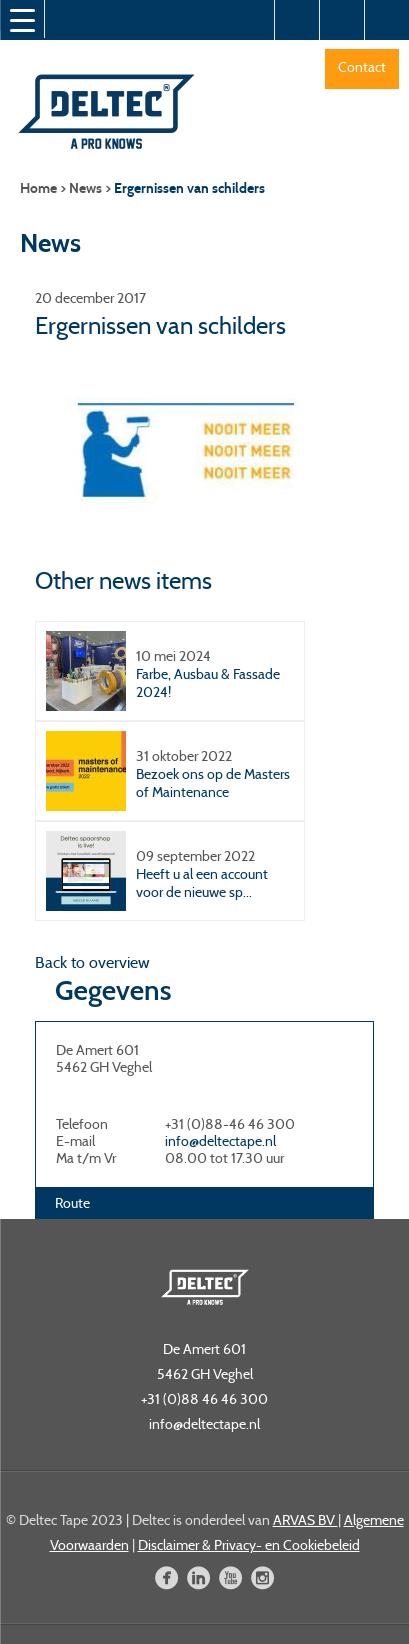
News (85, 188)
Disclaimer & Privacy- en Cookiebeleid (249, 1545)
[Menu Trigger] (22, 20)
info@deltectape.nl (220, 1141)
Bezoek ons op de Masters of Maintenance (213, 783)
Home (38, 188)
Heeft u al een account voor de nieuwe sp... (202, 883)
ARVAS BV (305, 1520)
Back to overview (92, 962)
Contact (362, 67)
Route (72, 1203)
